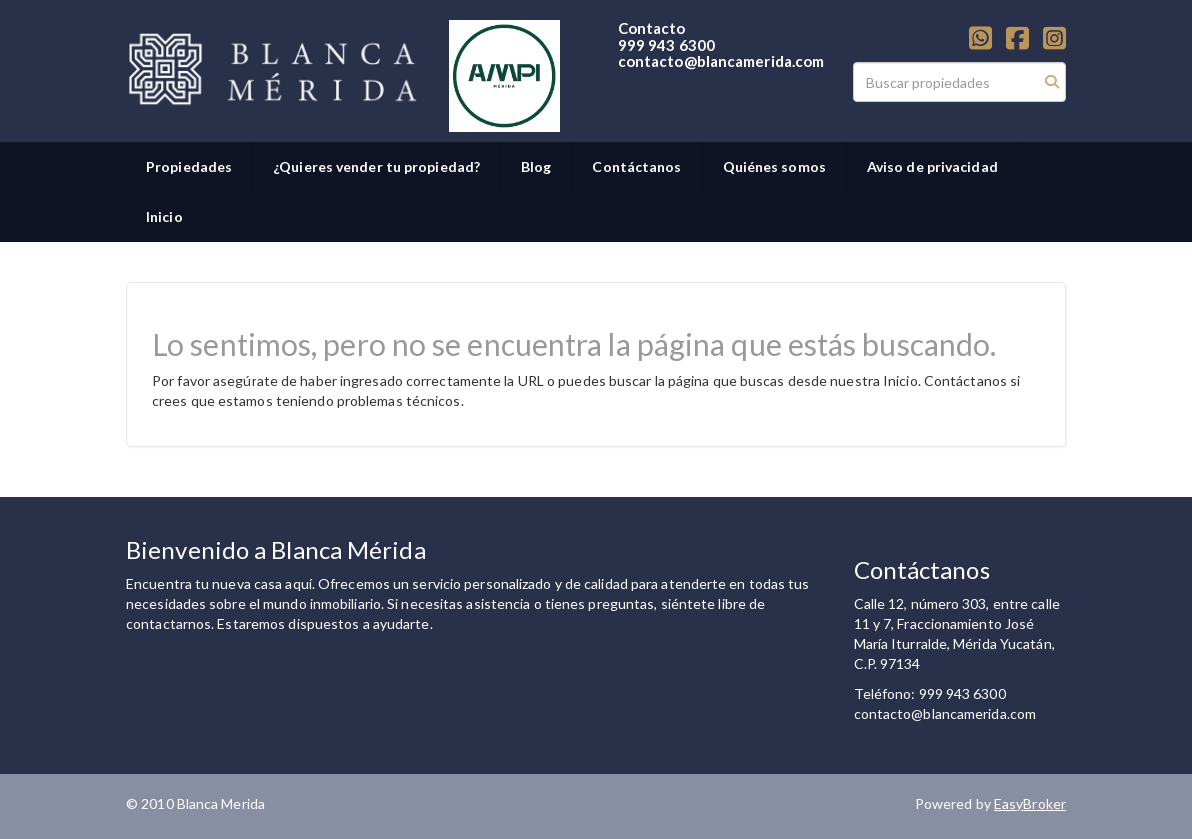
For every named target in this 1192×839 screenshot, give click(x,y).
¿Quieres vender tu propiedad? (376, 166)
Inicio (164, 216)
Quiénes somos (774, 166)
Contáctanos (636, 166)
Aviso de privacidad (932, 166)
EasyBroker (1030, 803)
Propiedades (189, 166)
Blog (536, 166)
